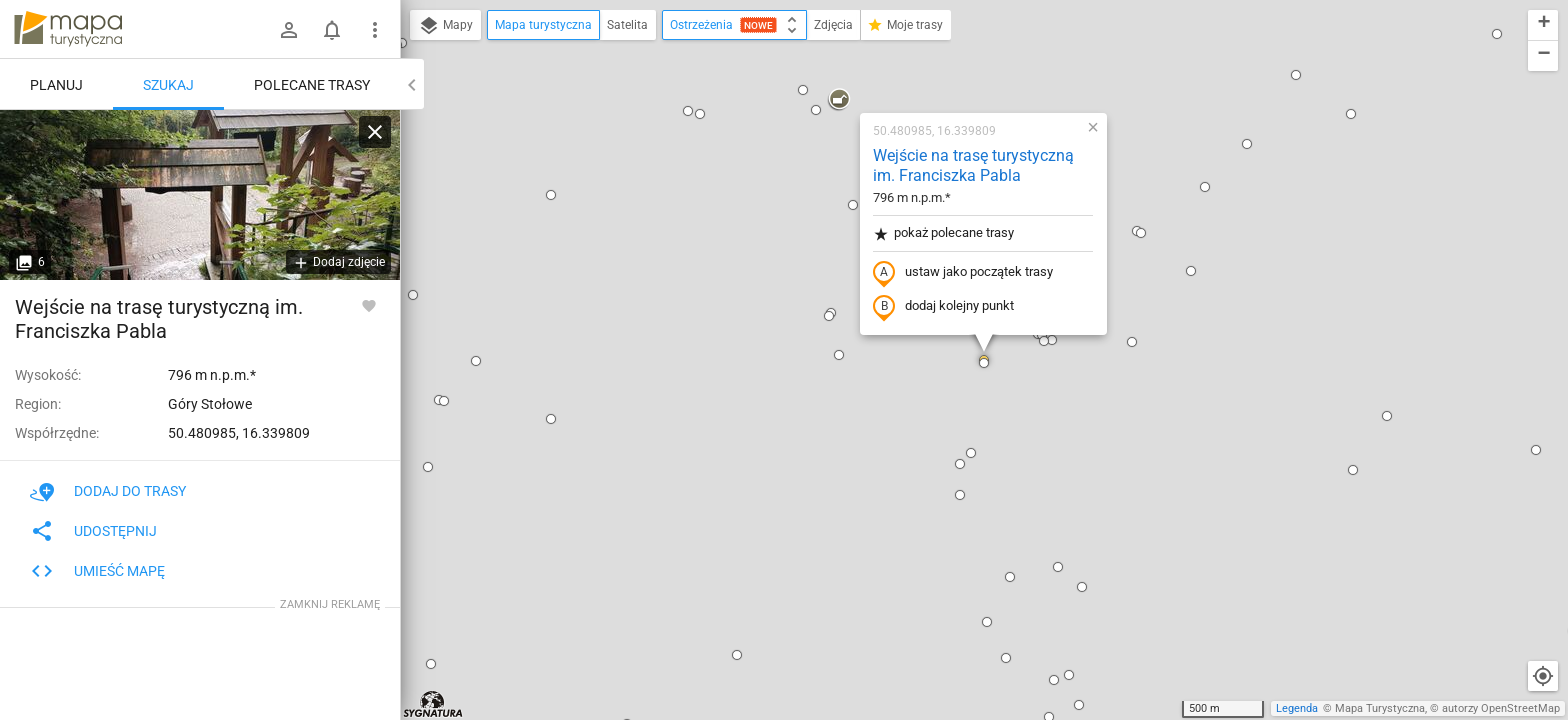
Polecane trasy (312, 85)
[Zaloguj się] (289, 30)
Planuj (56, 85)
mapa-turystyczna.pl (68, 29)
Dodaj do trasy (108, 491)
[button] (551, 195)
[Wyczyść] (375, 132)
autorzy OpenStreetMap (1501, 708)
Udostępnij (93, 531)
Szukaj (168, 85)
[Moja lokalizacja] (1543, 676)
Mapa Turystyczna (1380, 708)
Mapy (445, 26)
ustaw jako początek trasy (963, 273)
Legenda (1297, 708)
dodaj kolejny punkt (943, 307)
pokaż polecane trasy (943, 233)
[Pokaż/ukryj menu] (375, 30)
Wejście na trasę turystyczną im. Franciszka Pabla (973, 166)
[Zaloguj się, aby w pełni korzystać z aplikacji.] (369, 305)
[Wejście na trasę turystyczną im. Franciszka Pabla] (200, 195)
